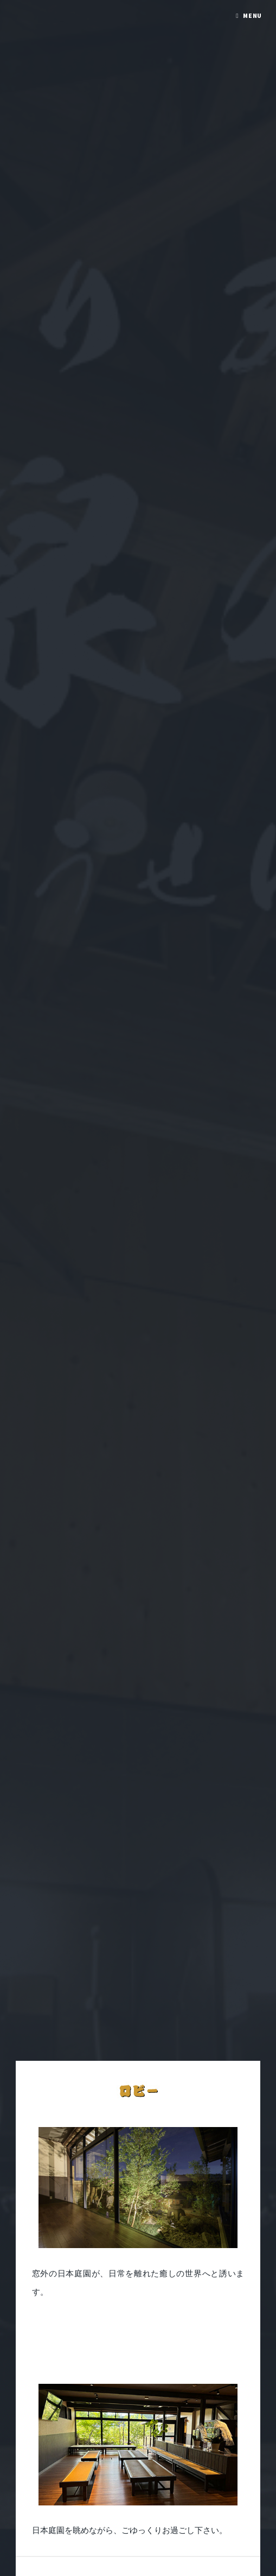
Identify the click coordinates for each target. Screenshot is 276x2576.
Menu (252, 15)
